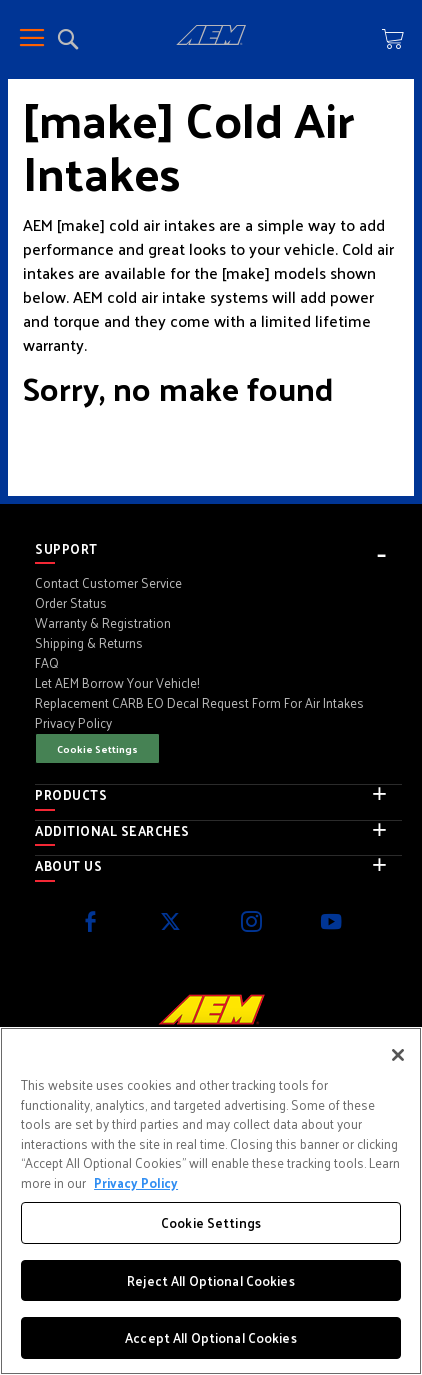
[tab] (218, 549)
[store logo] (211, 38)
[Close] (398, 1055)
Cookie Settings (97, 748)
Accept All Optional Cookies (211, 1337)
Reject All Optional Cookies (211, 1280)
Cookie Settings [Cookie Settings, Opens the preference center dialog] (211, 1222)
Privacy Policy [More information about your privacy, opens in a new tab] (136, 1182)
